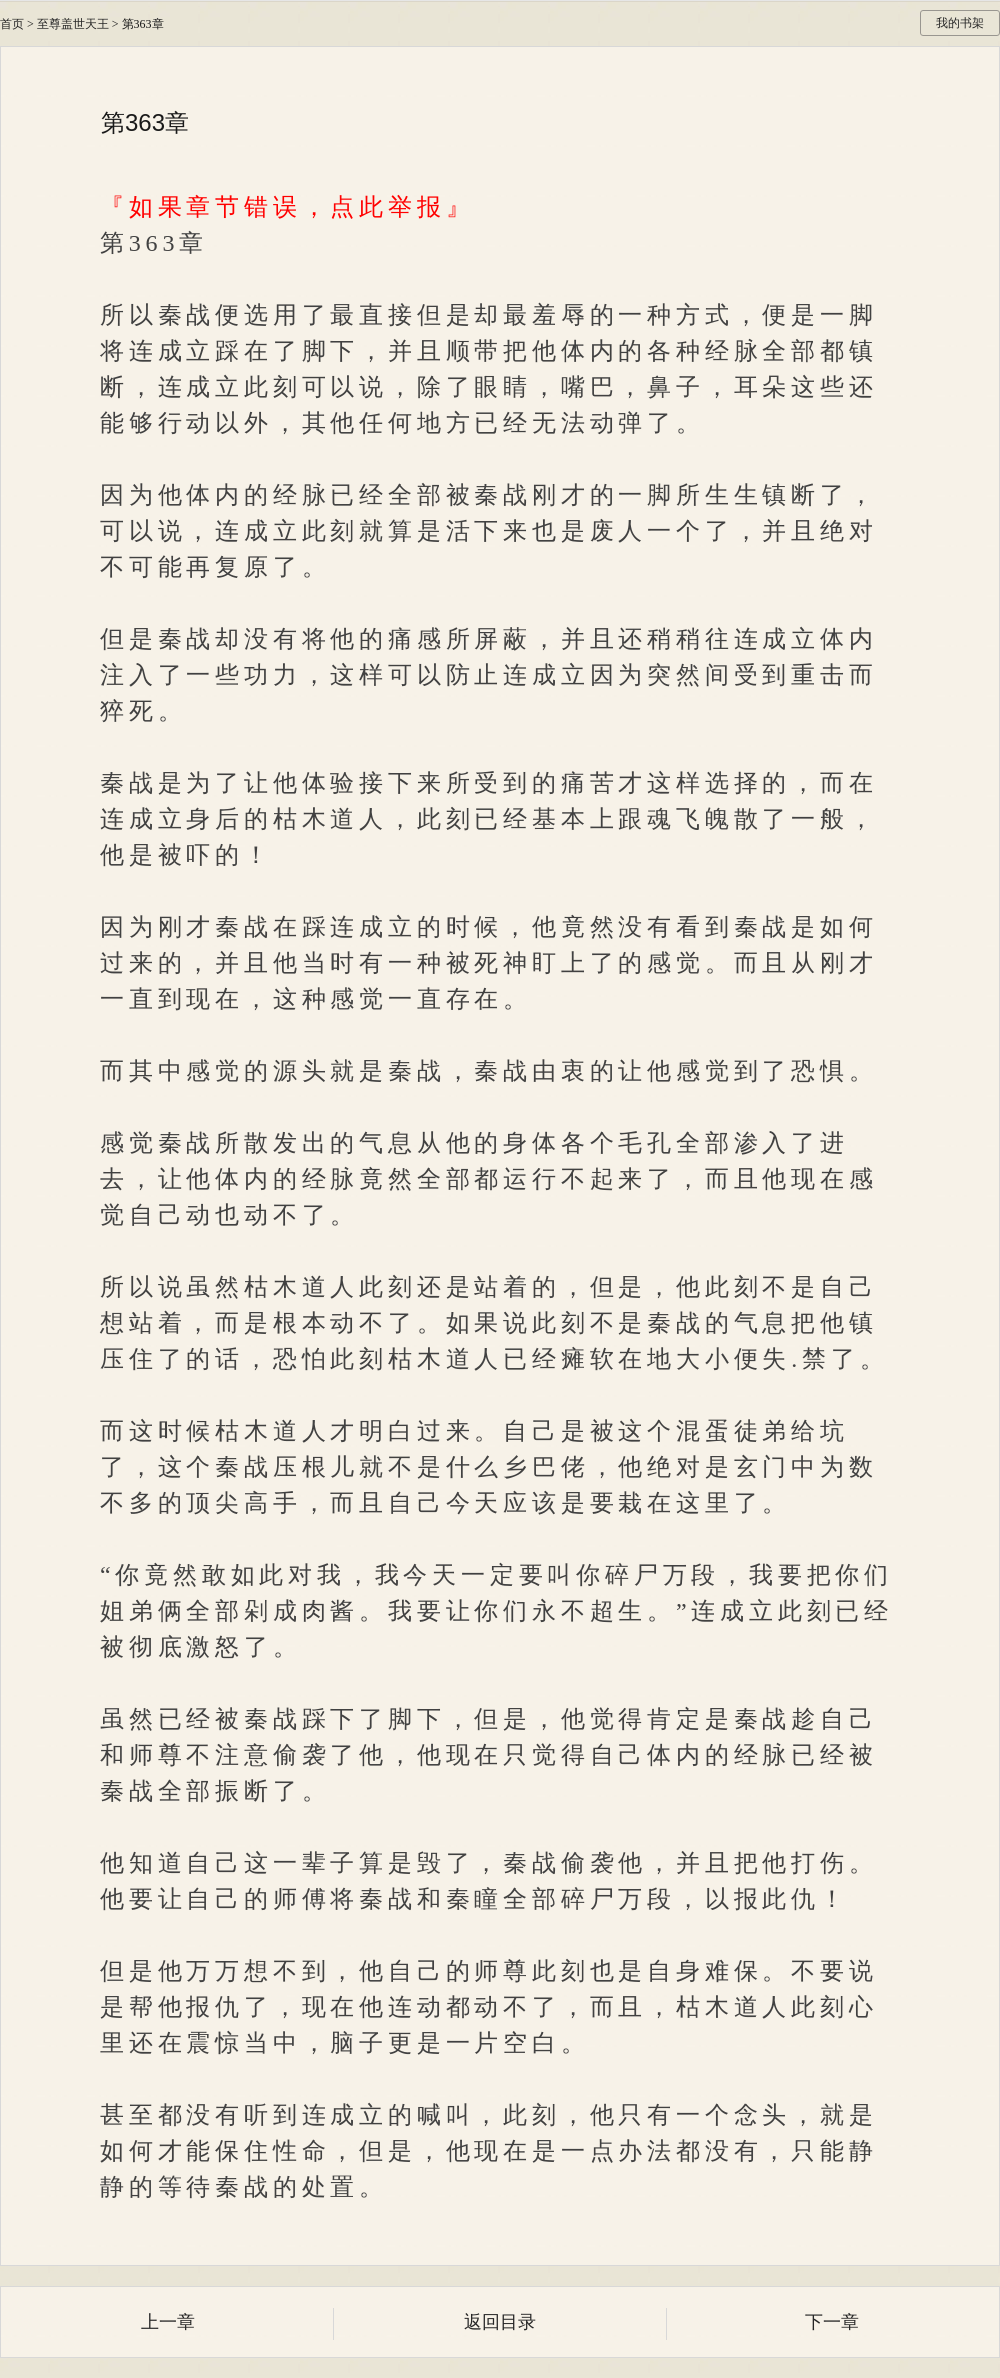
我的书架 (960, 23)
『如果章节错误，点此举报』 (287, 207)
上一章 (168, 2322)
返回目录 (500, 2322)
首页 (12, 24)
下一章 (832, 2322)
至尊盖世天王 (73, 24)
